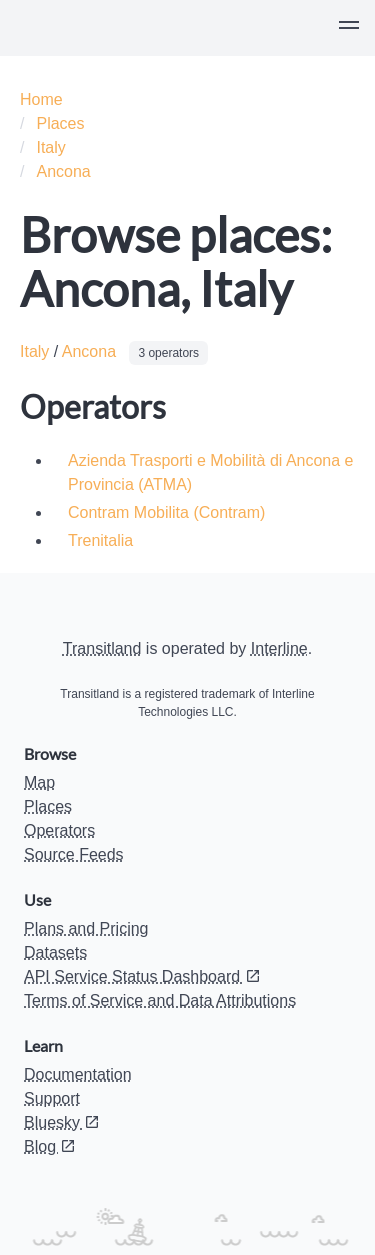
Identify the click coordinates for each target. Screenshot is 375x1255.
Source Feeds (74, 854)
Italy (50, 147)
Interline (279, 648)
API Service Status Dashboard (142, 976)
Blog (50, 1146)
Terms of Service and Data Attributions (160, 1000)
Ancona (63, 171)
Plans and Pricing (86, 928)
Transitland (102, 648)
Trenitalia (100, 540)
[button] (349, 28)
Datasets (55, 952)
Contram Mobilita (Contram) (166, 512)
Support (52, 1098)
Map (39, 782)
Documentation (78, 1074)
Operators (59, 830)
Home (41, 99)
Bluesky (62, 1122)
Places (60, 123)
